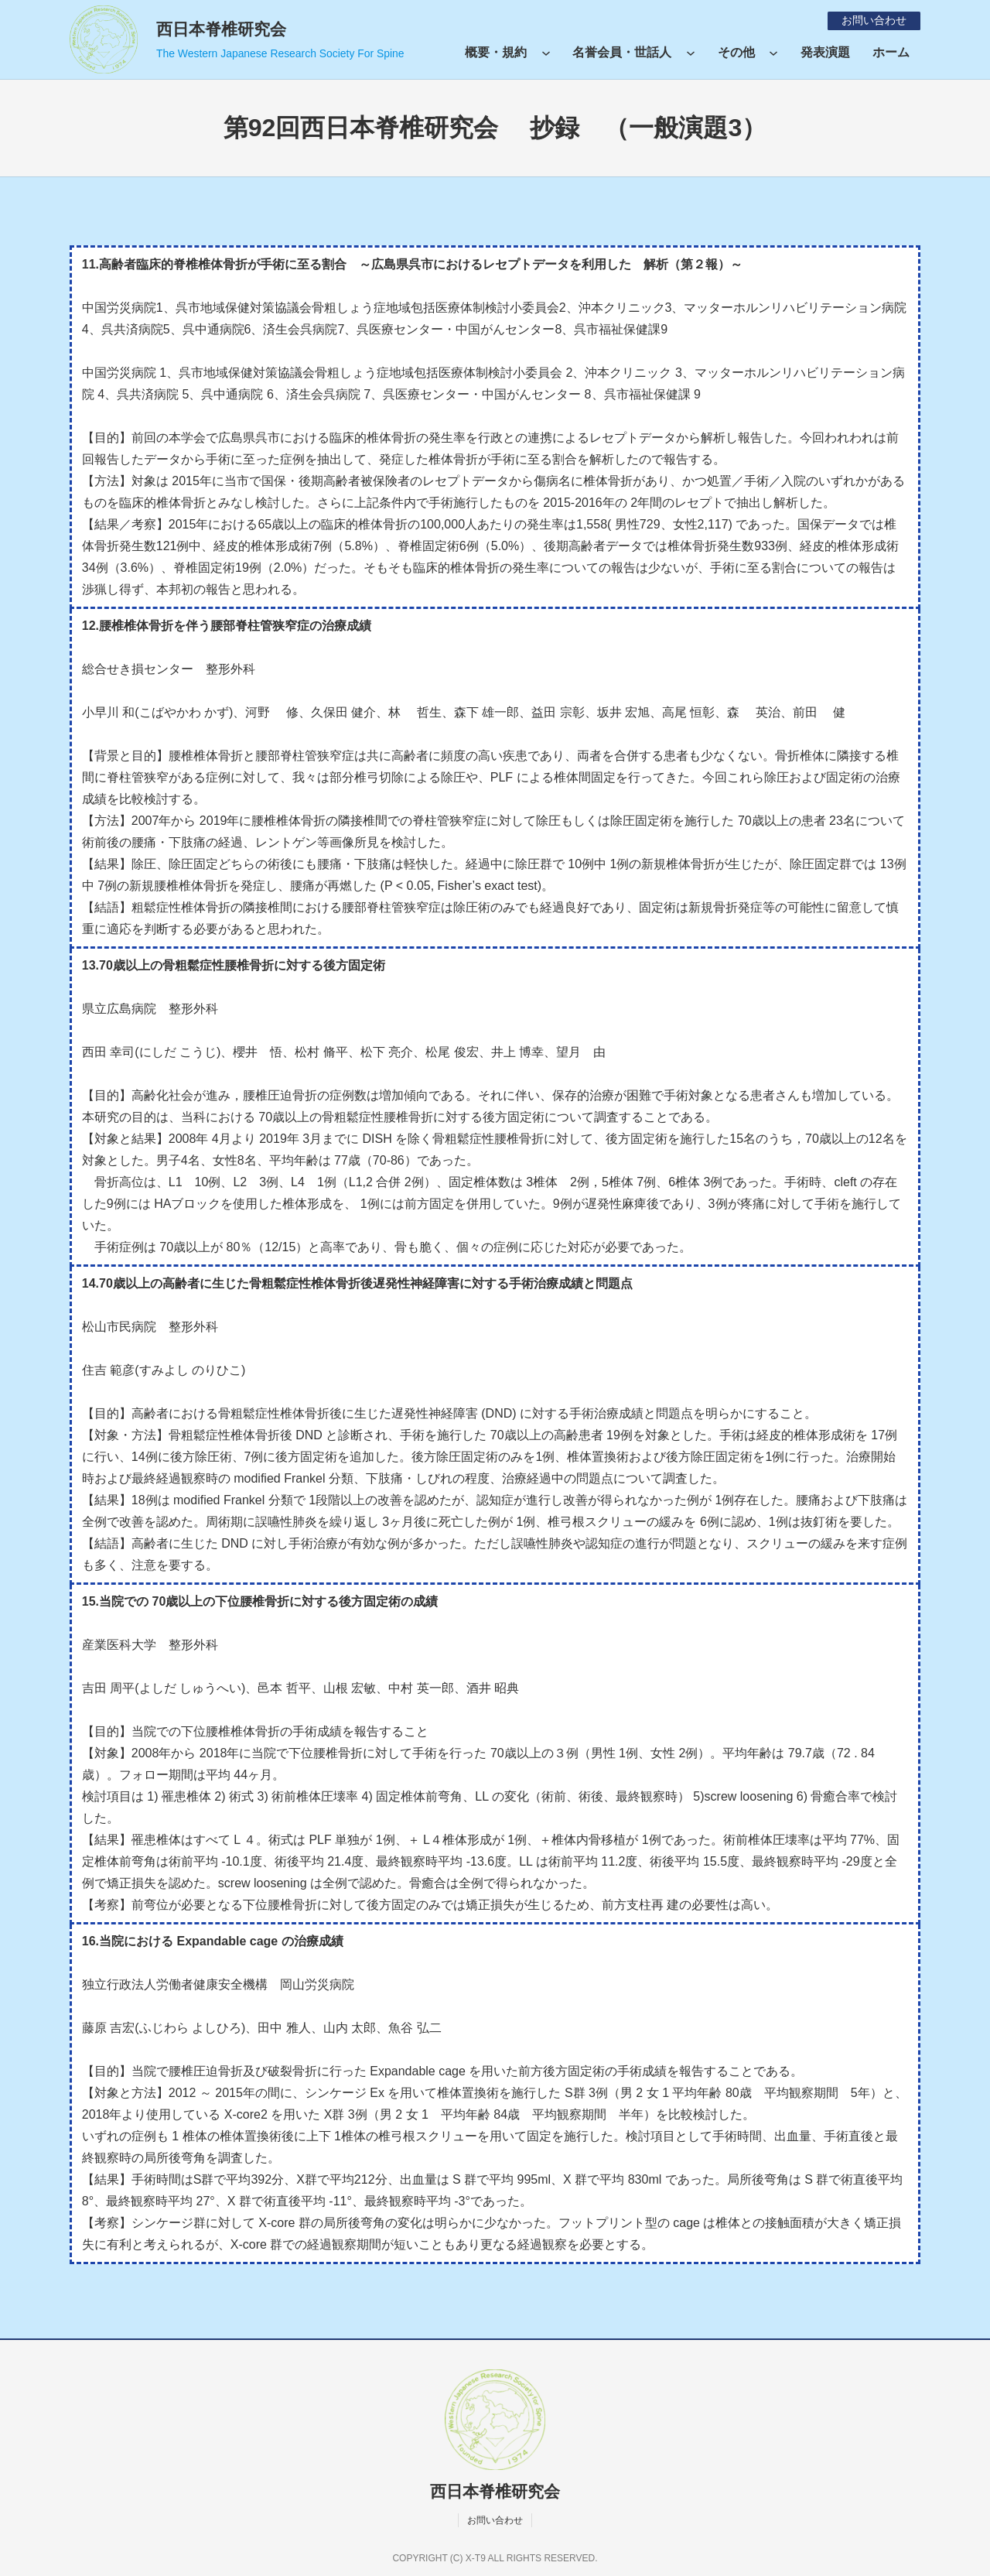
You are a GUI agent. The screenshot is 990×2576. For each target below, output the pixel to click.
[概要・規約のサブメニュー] (546, 52)
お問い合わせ (873, 20)
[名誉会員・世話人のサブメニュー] (690, 52)
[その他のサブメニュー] (773, 52)
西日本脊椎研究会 (221, 29)
